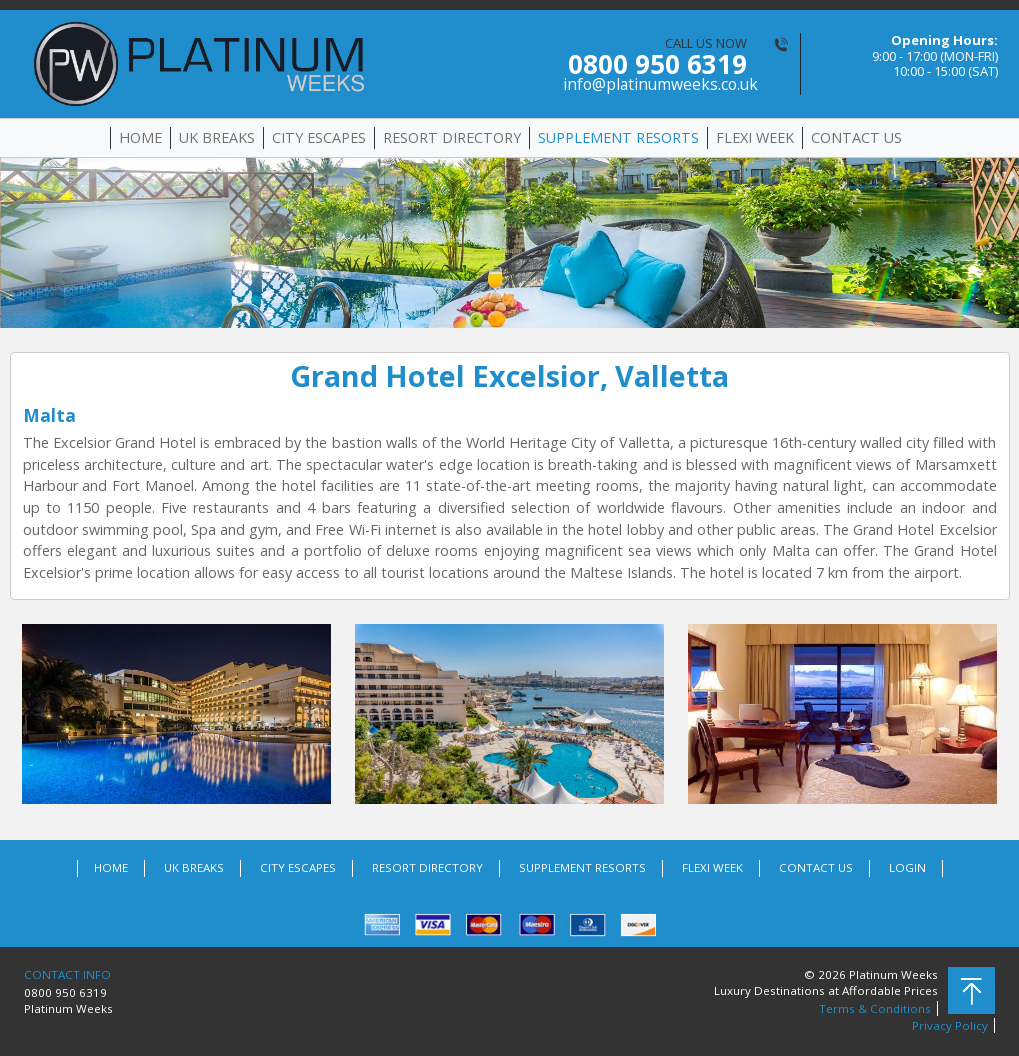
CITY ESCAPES (319, 137)
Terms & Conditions (875, 1008)
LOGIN (907, 867)
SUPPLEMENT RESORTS (618, 137)
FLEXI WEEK (755, 137)
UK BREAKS (217, 137)
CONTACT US (856, 137)
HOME (140, 137)
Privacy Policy (950, 1025)
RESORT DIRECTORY (452, 137)
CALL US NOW (655, 64)
